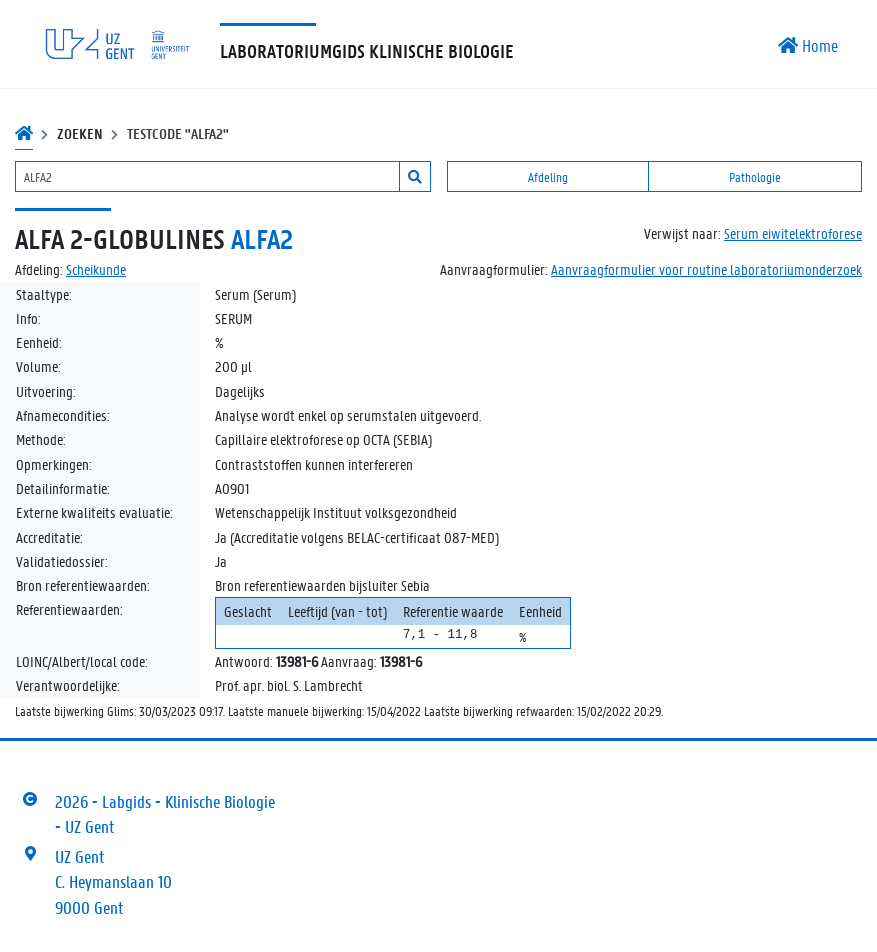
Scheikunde (96, 269)
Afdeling (548, 176)
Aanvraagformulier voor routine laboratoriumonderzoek (706, 269)
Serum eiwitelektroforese (793, 233)
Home (808, 45)
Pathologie (755, 176)
